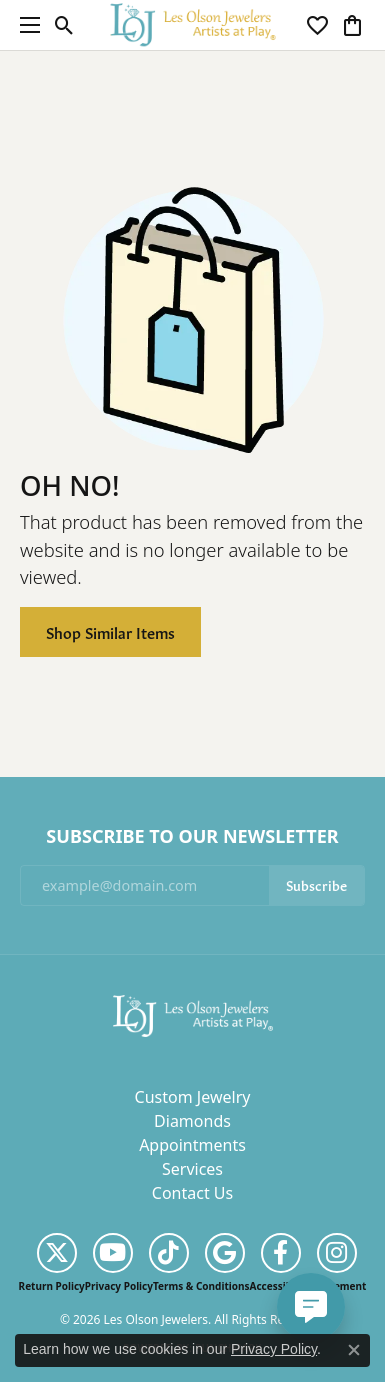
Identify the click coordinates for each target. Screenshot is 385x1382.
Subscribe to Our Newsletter (192, 837)
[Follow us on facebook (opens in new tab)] (281, 1253)
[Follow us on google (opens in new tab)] (225, 1253)
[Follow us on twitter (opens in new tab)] (57, 1253)
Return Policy (52, 1286)
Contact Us (192, 1193)
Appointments (192, 1145)
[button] (64, 25)
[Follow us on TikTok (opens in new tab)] (169, 1253)
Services (192, 1169)
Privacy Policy (119, 1286)
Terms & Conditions (201, 1286)
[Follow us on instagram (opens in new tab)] (337, 1253)
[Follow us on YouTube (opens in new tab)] (113, 1253)
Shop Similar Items (110, 631)
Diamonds (192, 1121)
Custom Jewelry (193, 1097)
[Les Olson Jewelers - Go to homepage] (193, 1015)
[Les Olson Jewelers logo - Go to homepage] (192, 24)
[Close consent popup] (354, 1350)
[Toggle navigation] (25, 25)
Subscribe (316, 884)
